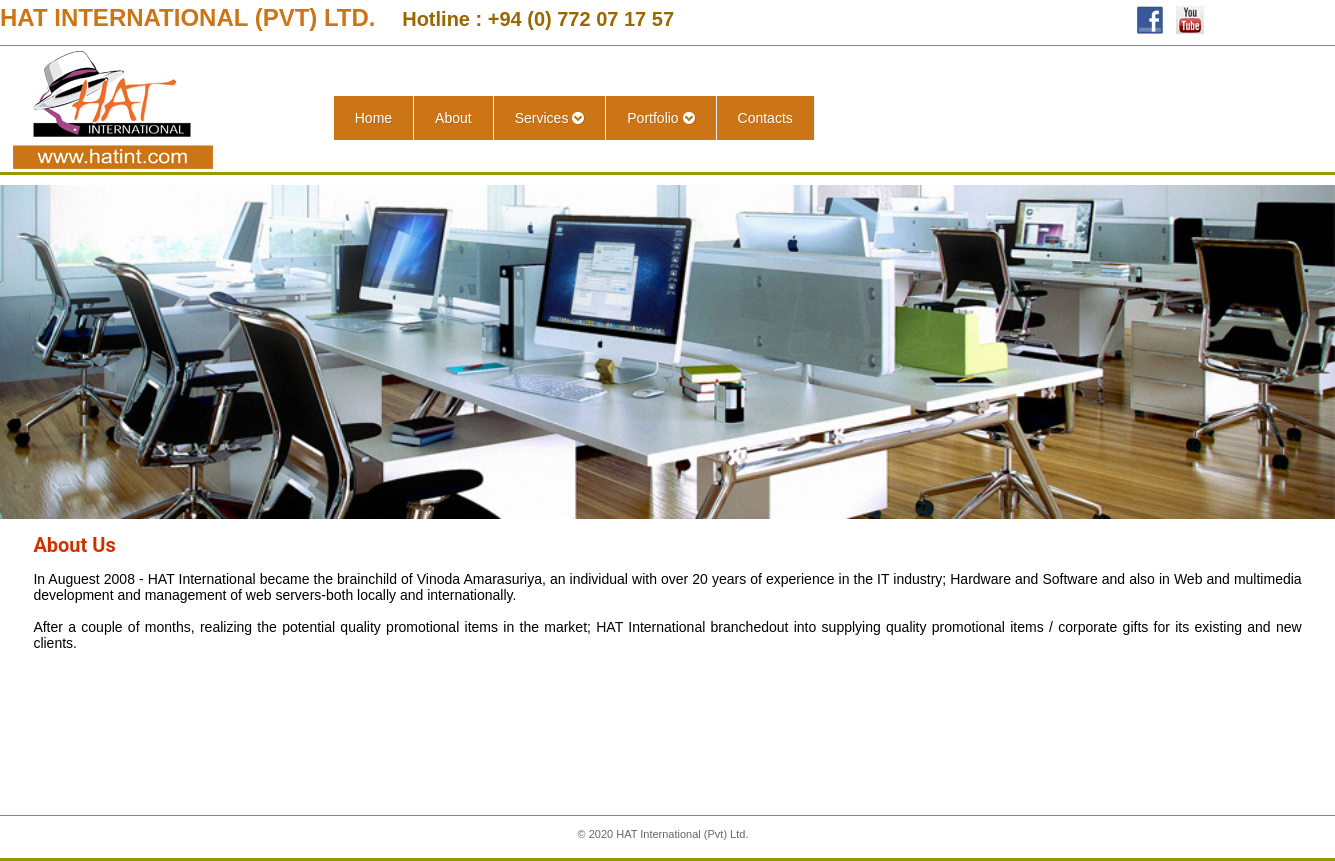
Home (373, 118)
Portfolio (660, 118)
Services (550, 118)
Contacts (765, 118)
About (453, 118)
